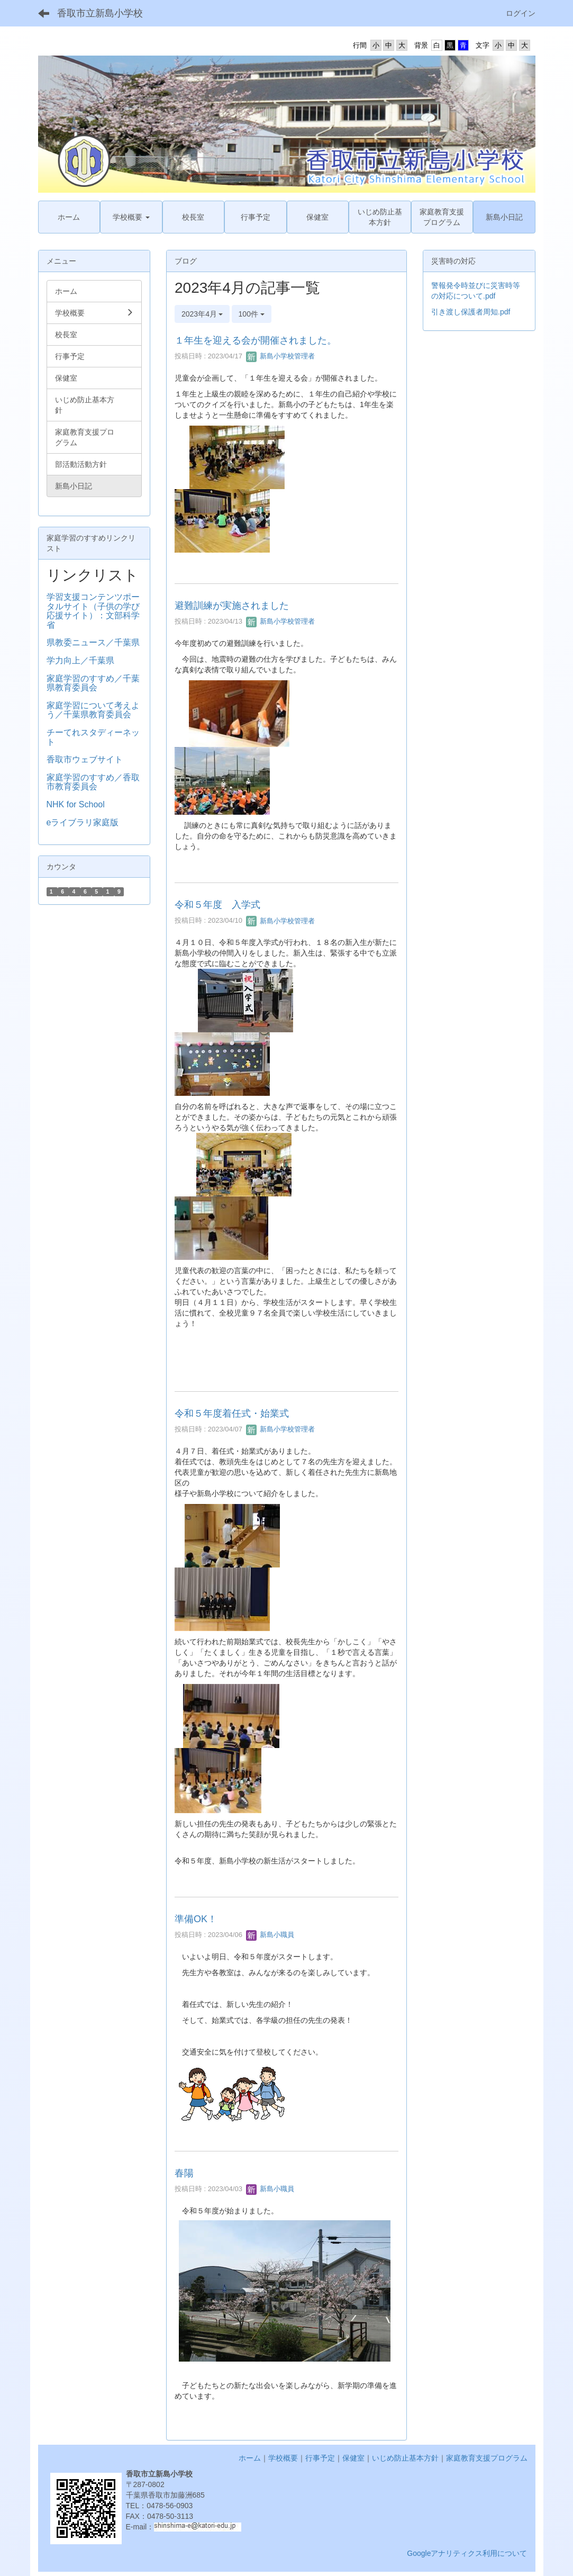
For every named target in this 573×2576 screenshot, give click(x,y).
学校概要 (283, 2458)
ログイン (520, 13)
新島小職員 (270, 1935)
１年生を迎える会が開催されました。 (255, 340)
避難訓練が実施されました (232, 605)
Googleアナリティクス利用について (467, 2553)
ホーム (250, 2458)
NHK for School (76, 804)
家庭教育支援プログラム (486, 2458)
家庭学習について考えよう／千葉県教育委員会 (93, 710)
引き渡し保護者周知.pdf (470, 312)
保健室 (353, 2458)
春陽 (184, 2173)
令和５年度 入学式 (217, 904)
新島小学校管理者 (280, 356)
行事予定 (320, 2458)
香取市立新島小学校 (100, 13)
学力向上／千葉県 (80, 660)
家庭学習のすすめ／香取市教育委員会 (93, 782)
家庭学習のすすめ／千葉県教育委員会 (93, 683)
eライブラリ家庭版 (83, 822)
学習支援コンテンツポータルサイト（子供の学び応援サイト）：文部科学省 (93, 610)
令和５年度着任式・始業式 (232, 1413)
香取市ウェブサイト (85, 759)
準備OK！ (196, 1919)
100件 (252, 314)
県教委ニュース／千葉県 (93, 642)
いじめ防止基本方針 (405, 2458)
